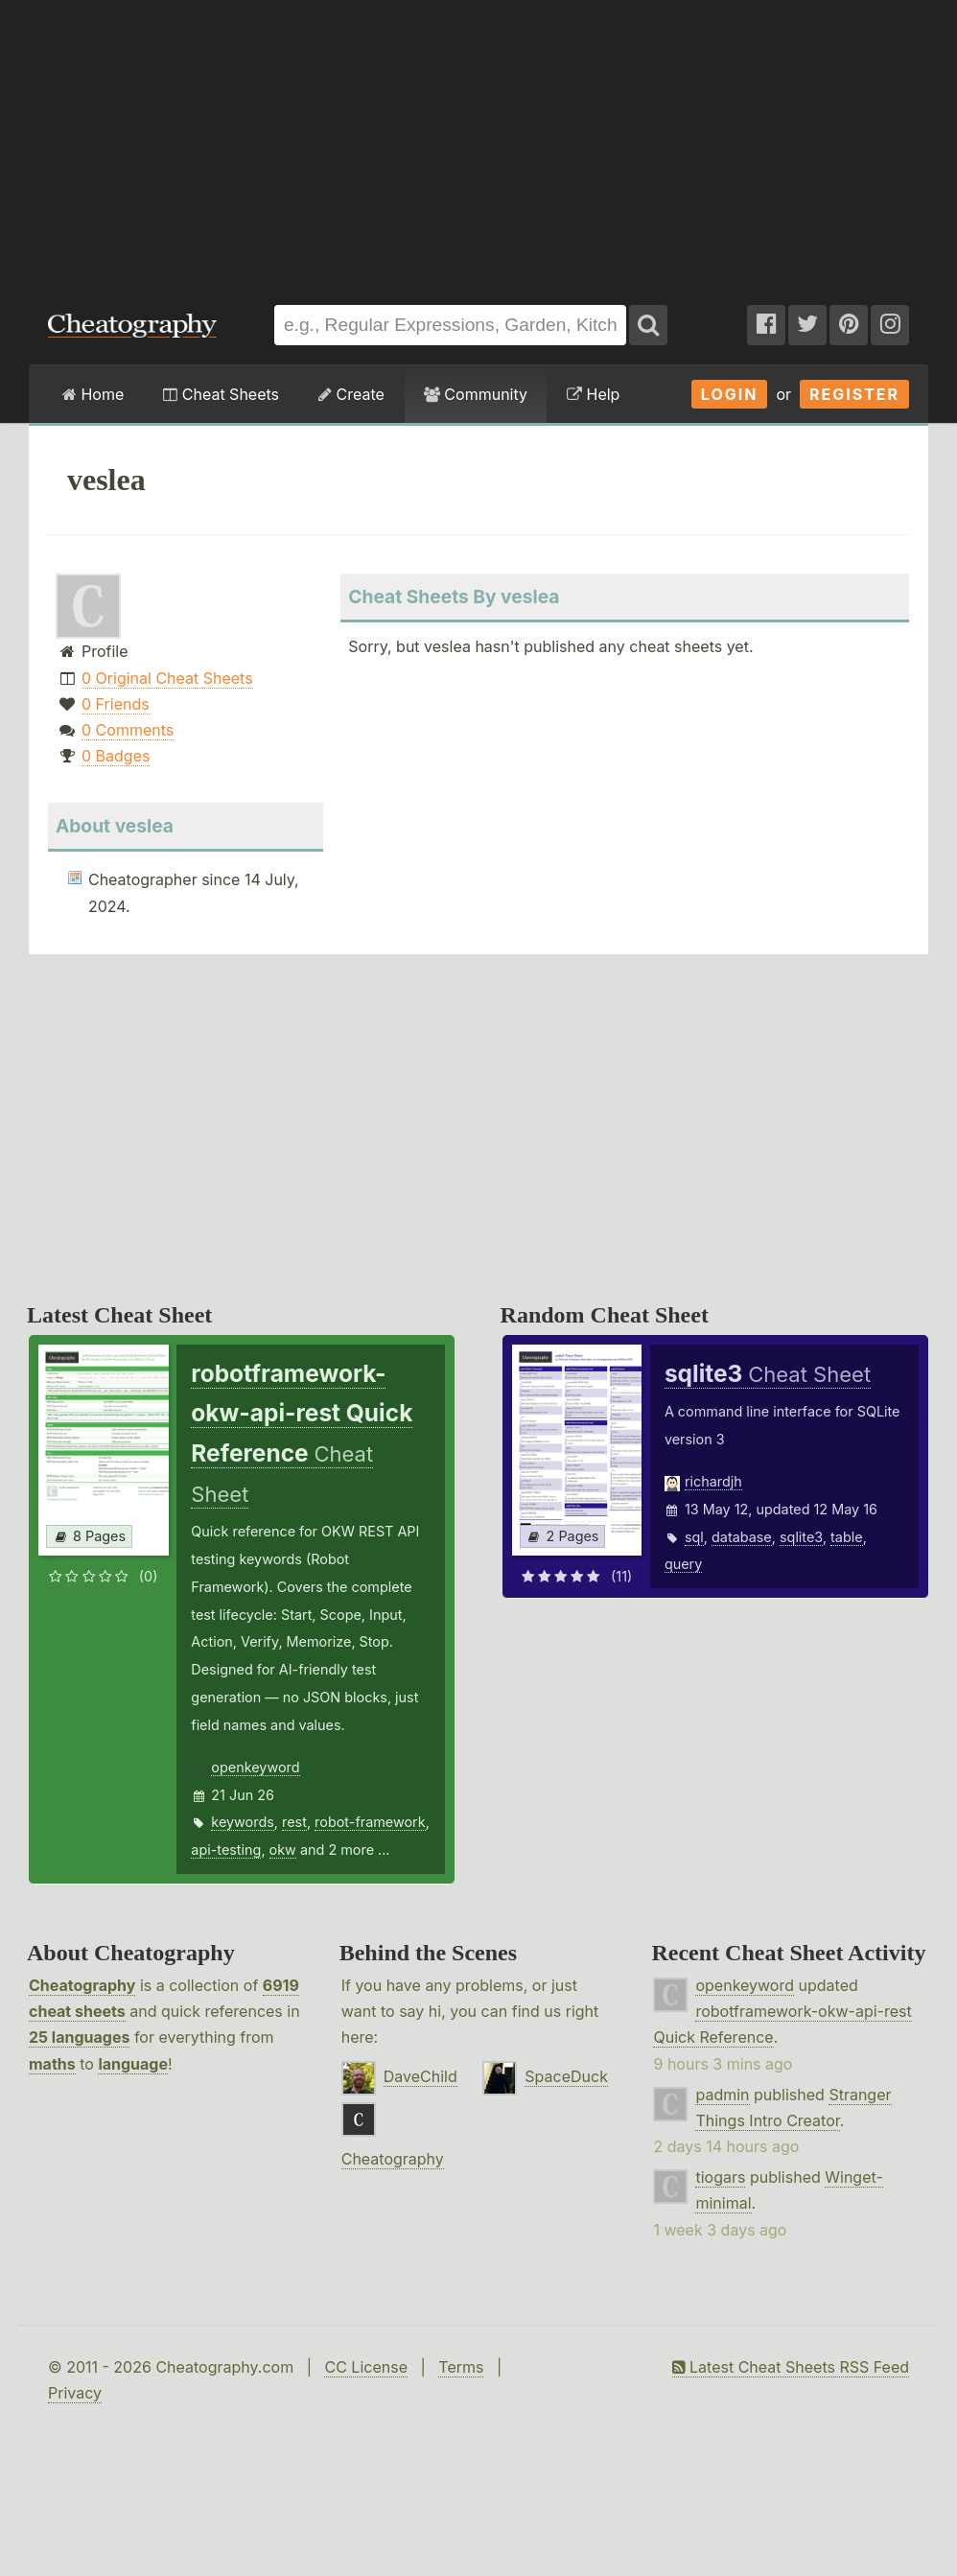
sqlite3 (801, 1537)
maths (52, 2063)
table (846, 1537)
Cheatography (82, 1985)
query (683, 1564)
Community (475, 394)
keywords (242, 1822)
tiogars (720, 2177)
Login (730, 394)
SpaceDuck (566, 2076)
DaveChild (420, 2076)
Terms (460, 2367)
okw (282, 1849)
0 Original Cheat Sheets (167, 678)
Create (351, 394)
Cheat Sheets (221, 394)
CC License (366, 2367)
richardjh (713, 1481)
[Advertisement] (479, 143)
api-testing (226, 1849)
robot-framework (370, 1822)
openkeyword (255, 1767)
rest (294, 1822)
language (133, 2063)
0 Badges (116, 755)
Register (854, 394)
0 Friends (116, 704)
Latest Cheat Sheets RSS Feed (790, 2367)
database (742, 1537)
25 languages (79, 2037)
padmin (722, 2094)
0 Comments (128, 729)
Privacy (75, 2392)
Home (93, 394)
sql (694, 1537)
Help (593, 394)
